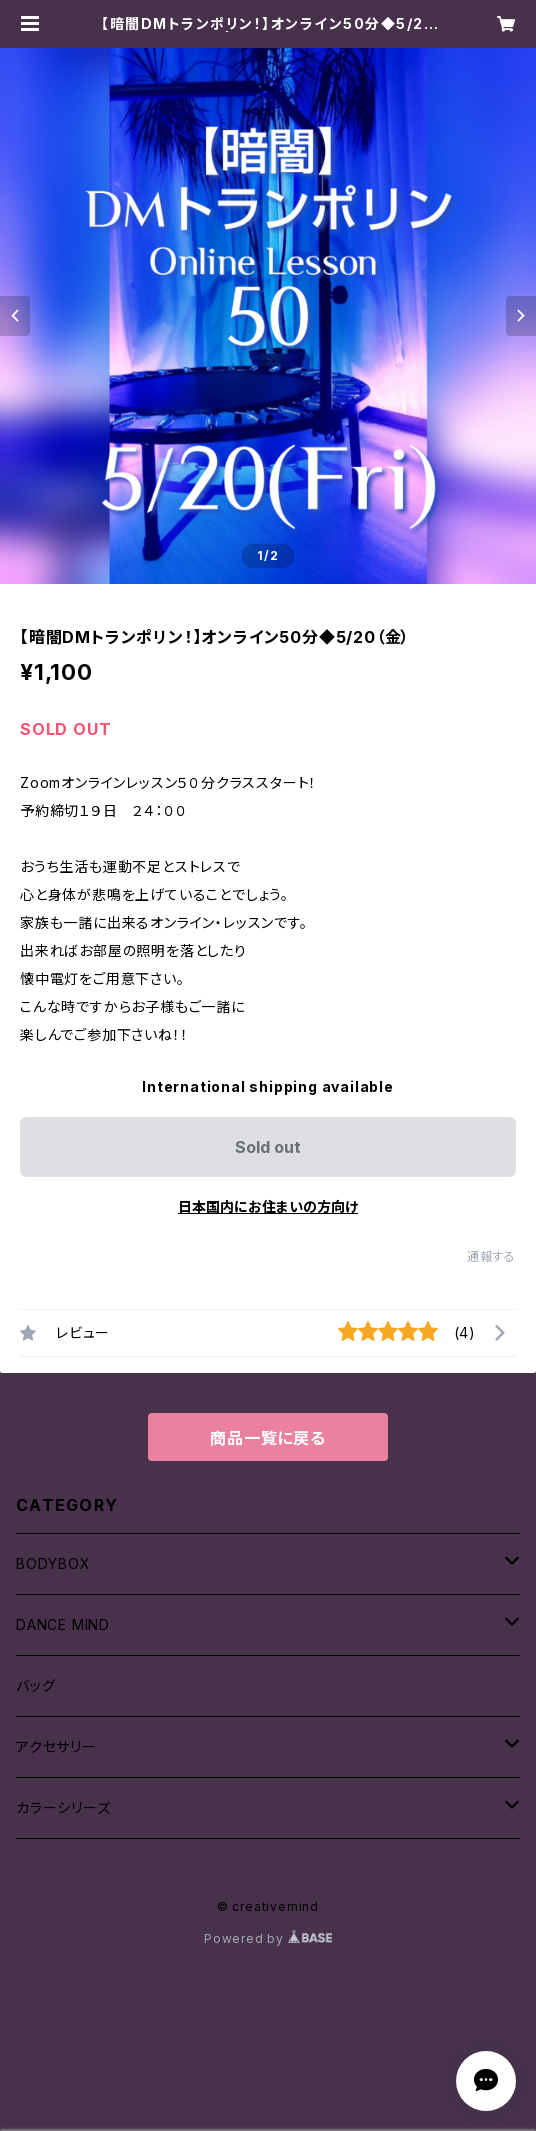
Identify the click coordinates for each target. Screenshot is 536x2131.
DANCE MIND (63, 1624)
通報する (491, 1256)
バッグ (35, 1685)
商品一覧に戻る (268, 1438)
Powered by (268, 1938)
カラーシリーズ (63, 1807)
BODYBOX (53, 1563)
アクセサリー (56, 1746)
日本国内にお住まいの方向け (268, 1206)
